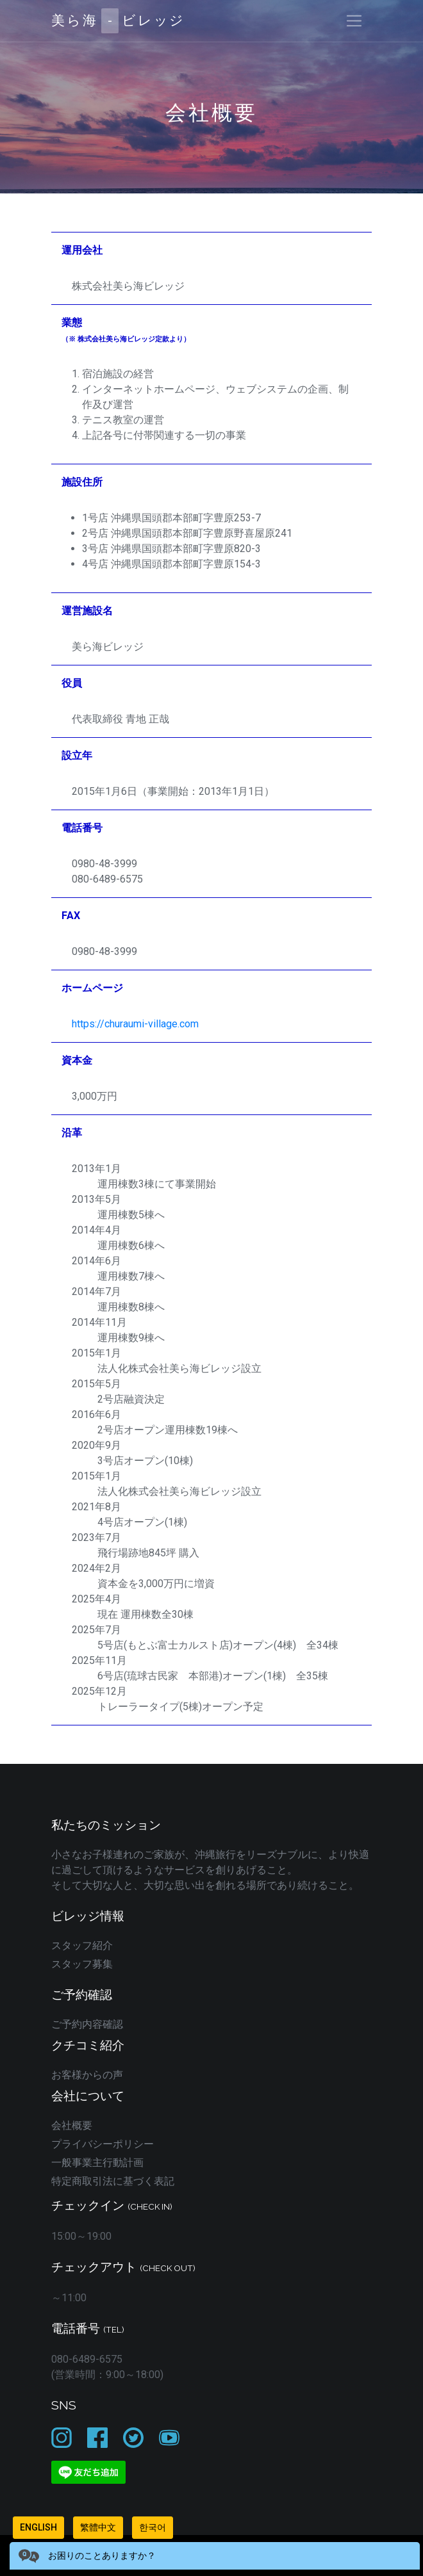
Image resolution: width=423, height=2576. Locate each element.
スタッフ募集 (82, 1964)
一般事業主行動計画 (97, 2162)
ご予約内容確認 (87, 2024)
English (38, 2527)
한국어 (152, 2527)
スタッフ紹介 (82, 1945)
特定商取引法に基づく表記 (112, 2181)
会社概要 (71, 2125)
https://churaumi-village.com (135, 1024)
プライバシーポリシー (102, 2144)
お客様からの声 (87, 2075)
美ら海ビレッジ (118, 20)
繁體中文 (98, 2527)
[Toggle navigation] (354, 20)
